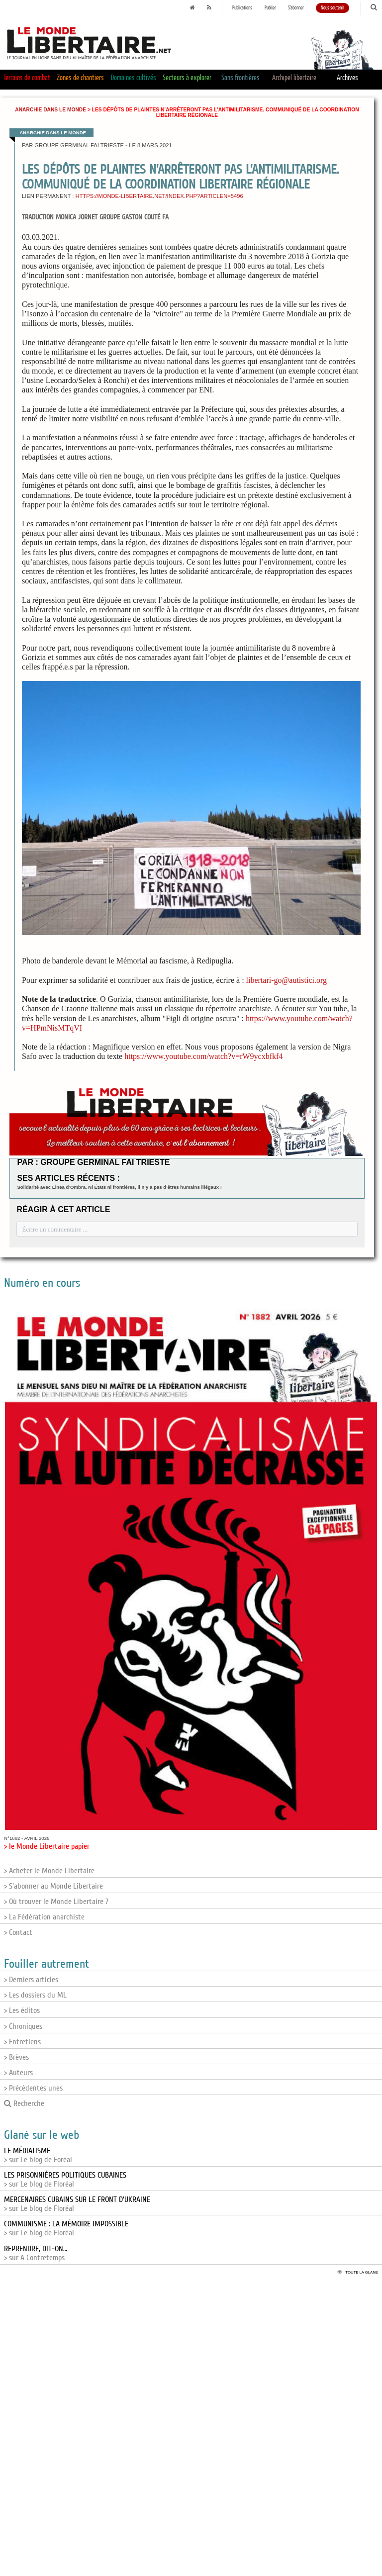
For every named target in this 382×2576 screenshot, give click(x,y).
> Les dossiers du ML (35, 1995)
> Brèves (16, 2057)
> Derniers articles (31, 1979)
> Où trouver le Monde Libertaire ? (56, 1901)
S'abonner (296, 7)
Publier (270, 7)
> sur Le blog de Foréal (38, 2155)
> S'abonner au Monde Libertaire (53, 1886)
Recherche (24, 2103)
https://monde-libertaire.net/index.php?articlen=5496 (159, 196)
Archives (347, 78)
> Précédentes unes (33, 2088)
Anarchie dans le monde (50, 109)
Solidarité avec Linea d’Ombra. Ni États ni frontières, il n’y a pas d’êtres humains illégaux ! (119, 1187)
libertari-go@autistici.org (286, 980)
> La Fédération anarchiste (44, 1916)
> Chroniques (23, 2026)
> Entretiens (22, 2041)
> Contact (18, 1932)
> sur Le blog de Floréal (65, 2180)
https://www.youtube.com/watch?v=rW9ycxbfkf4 (203, 1056)
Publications (242, 7)
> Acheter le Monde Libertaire (49, 1870)
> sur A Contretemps (35, 2253)
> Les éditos (22, 2010)
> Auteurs (18, 2072)
